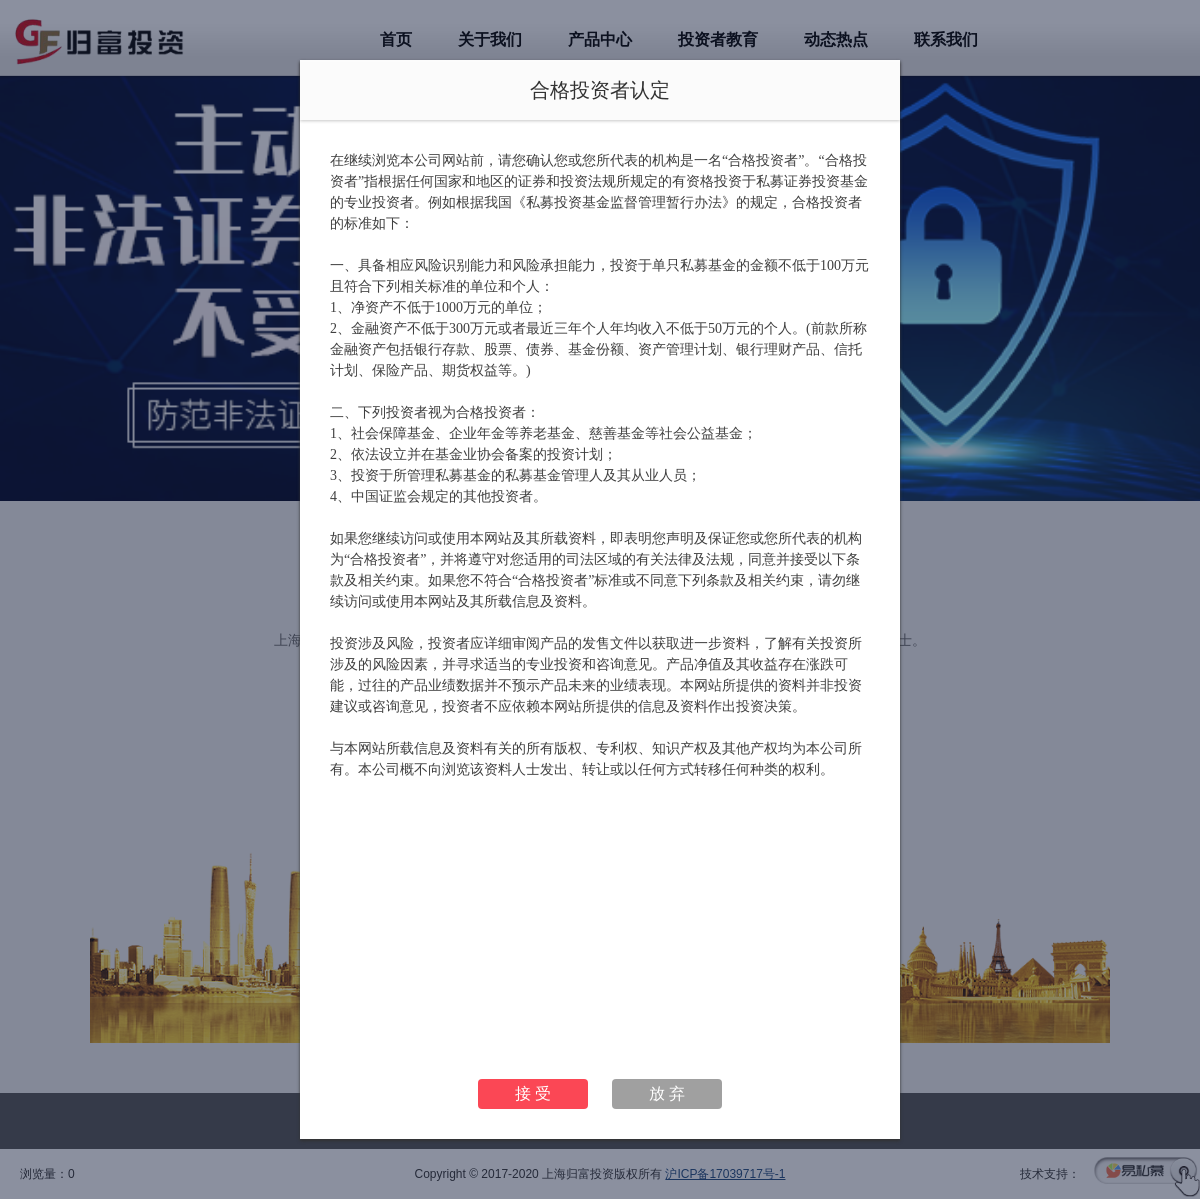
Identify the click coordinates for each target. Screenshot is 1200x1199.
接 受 (533, 1093)
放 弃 (667, 1093)
